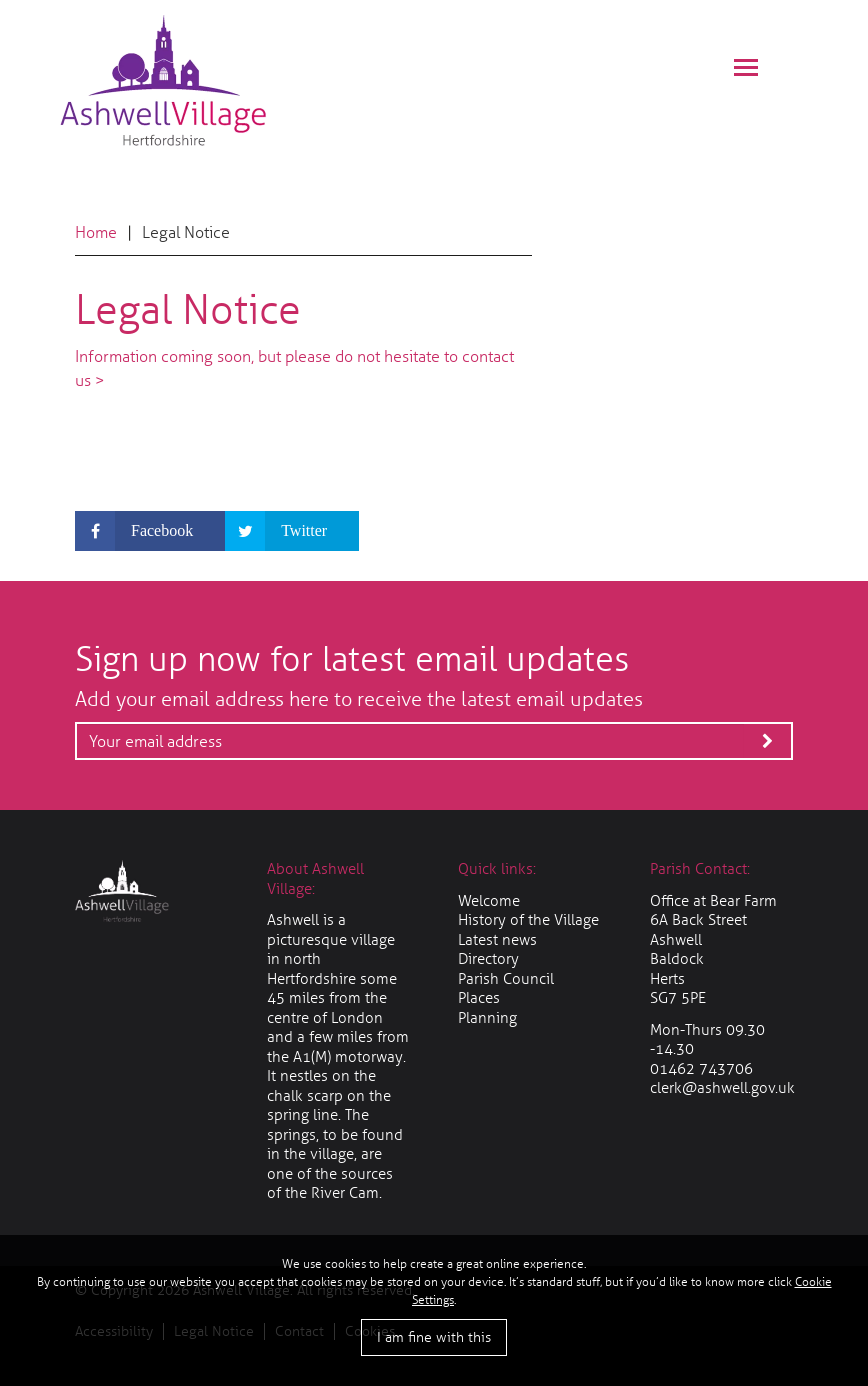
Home (96, 232)
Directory (488, 959)
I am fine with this (434, 1337)
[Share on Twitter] (292, 531)
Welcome (489, 901)
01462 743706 (701, 1069)
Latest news (497, 940)
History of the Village (528, 920)
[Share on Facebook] (150, 531)
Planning (487, 1018)
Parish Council (506, 979)
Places (479, 998)
